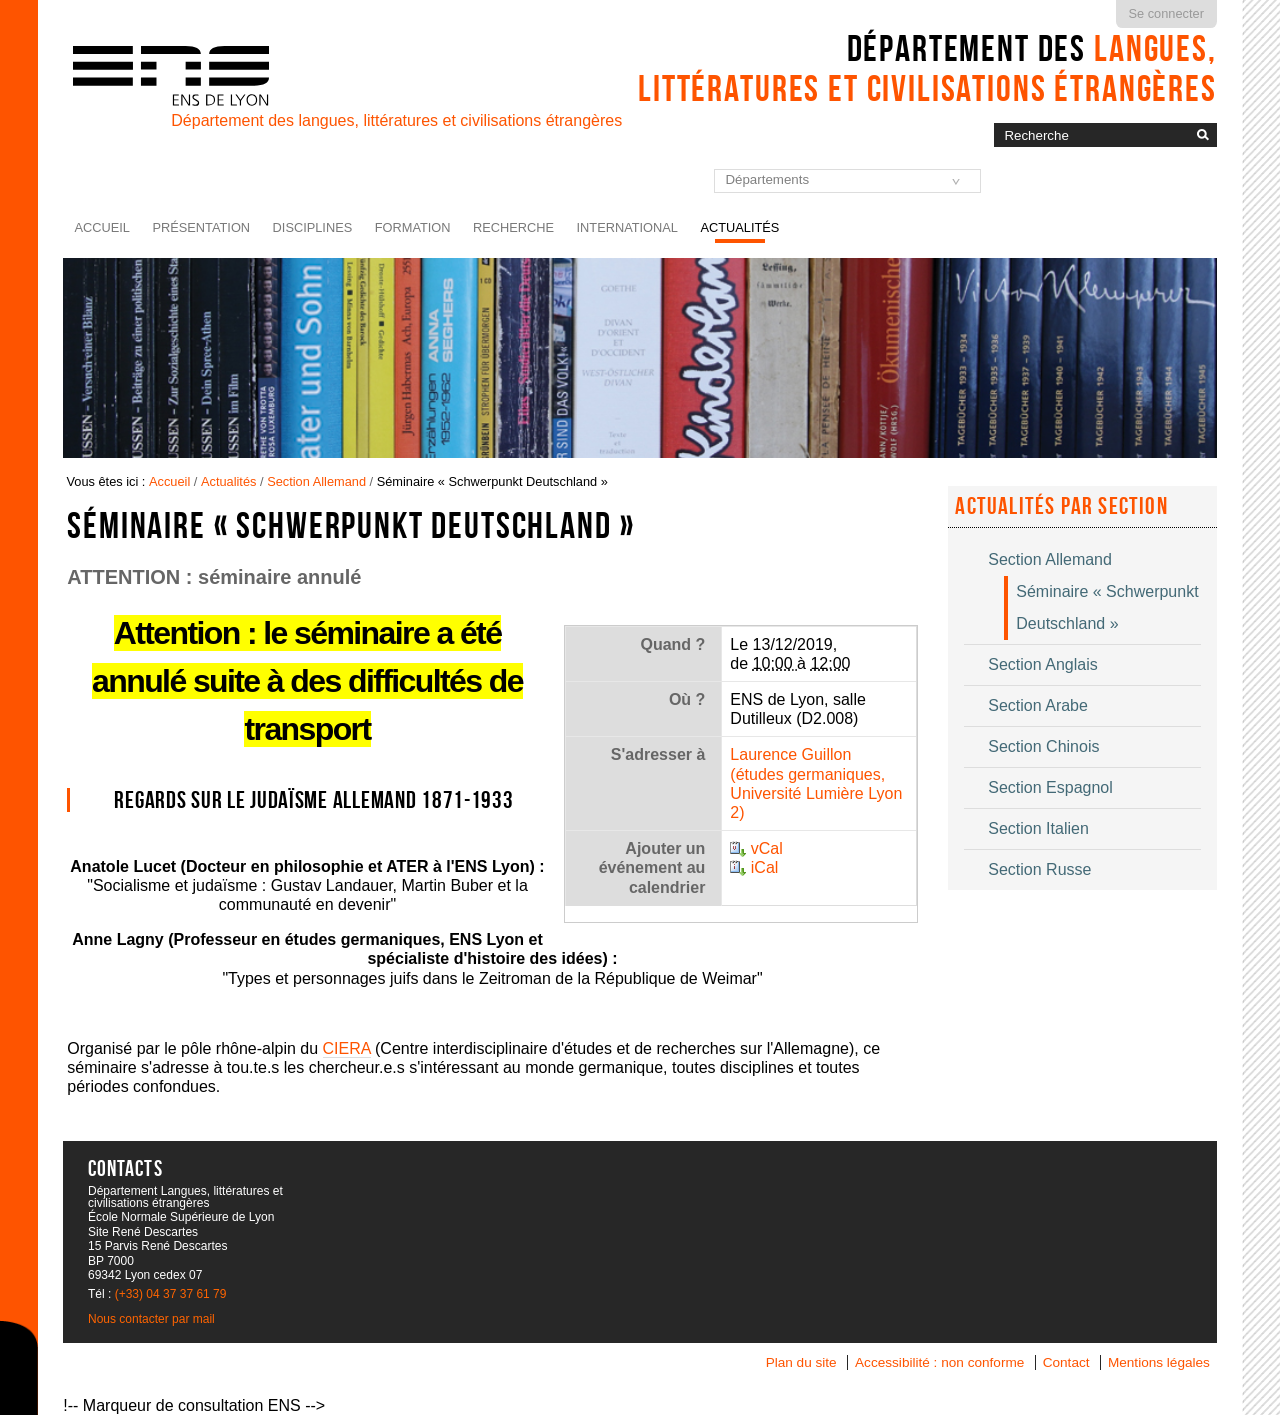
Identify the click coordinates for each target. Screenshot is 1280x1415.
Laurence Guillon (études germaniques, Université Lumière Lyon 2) (816, 783)
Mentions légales (1159, 1362)
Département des (927, 68)
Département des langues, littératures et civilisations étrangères (396, 120)
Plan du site (801, 1362)
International (627, 227)
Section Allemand (316, 481)
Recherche (513, 227)
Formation (413, 227)
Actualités (739, 227)
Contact (1066, 1362)
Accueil (102, 227)
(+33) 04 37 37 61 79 (171, 1294)
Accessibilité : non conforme (939, 1362)
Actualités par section (1061, 506)
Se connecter (1166, 13)
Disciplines (313, 227)
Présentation (201, 227)
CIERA (347, 1048)
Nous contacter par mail (151, 1319)
